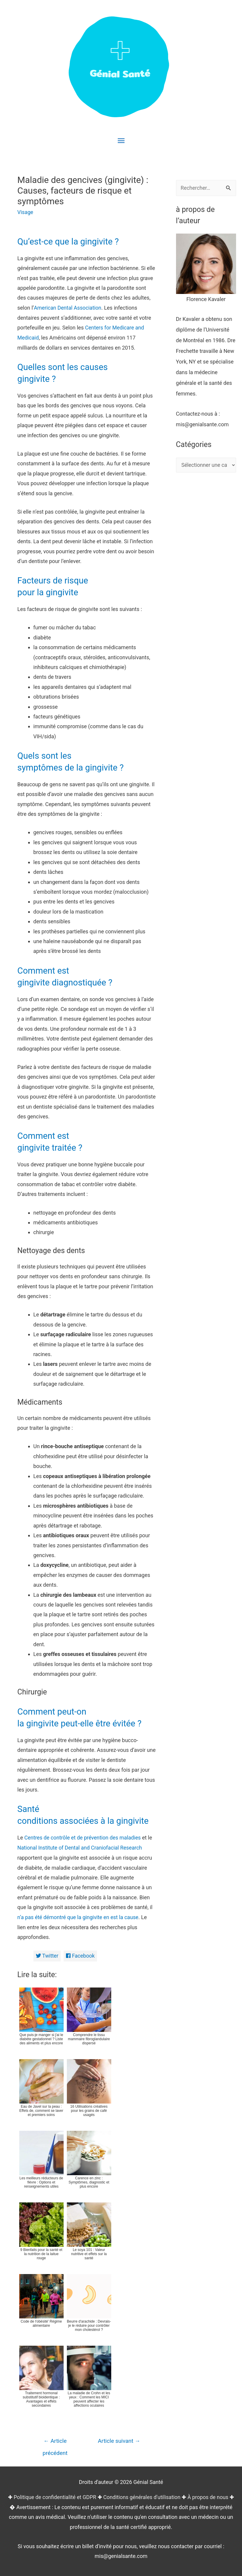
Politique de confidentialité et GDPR (54, 2492)
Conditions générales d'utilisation (142, 2492)
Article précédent (54, 2437)
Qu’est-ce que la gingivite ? (69, 241)
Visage (25, 212)
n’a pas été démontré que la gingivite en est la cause (79, 1912)
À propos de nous (209, 2492)
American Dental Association (67, 307)
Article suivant (118, 2435)
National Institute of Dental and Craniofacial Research (80, 1843)
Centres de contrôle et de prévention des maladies (83, 1833)
